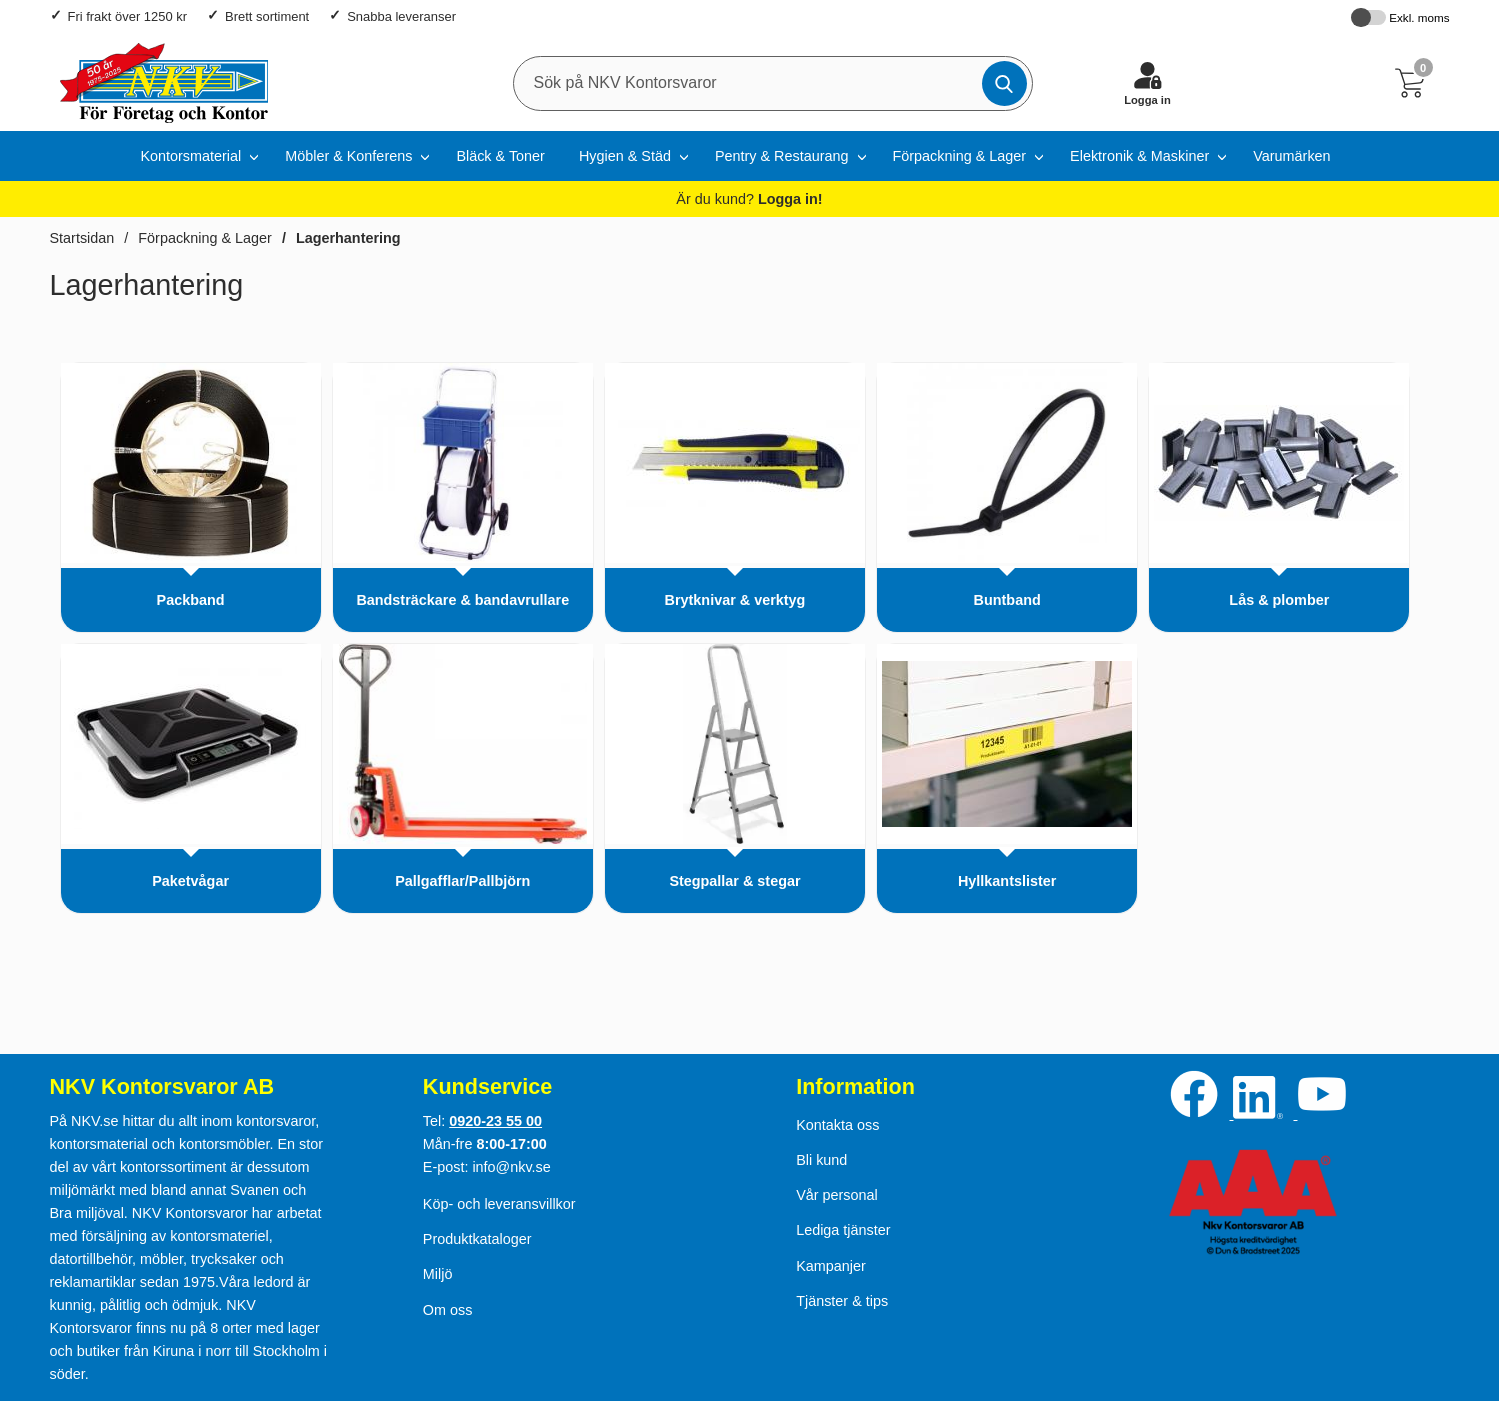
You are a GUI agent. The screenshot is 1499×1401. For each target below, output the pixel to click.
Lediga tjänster (843, 1230)
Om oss (448, 1310)
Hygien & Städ (625, 156)
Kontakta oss (837, 1125)
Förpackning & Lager (960, 156)
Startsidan (82, 238)
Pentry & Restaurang (782, 156)
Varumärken (1291, 156)
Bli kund (821, 1160)
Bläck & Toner (500, 156)
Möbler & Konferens (348, 156)
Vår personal (837, 1195)
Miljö (438, 1274)
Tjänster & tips (842, 1301)
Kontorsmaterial (190, 156)
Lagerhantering (348, 238)
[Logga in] (1148, 83)
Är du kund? (749, 199)
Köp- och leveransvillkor (499, 1204)
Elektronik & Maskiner (1139, 156)
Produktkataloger (477, 1239)
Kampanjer (831, 1266)
